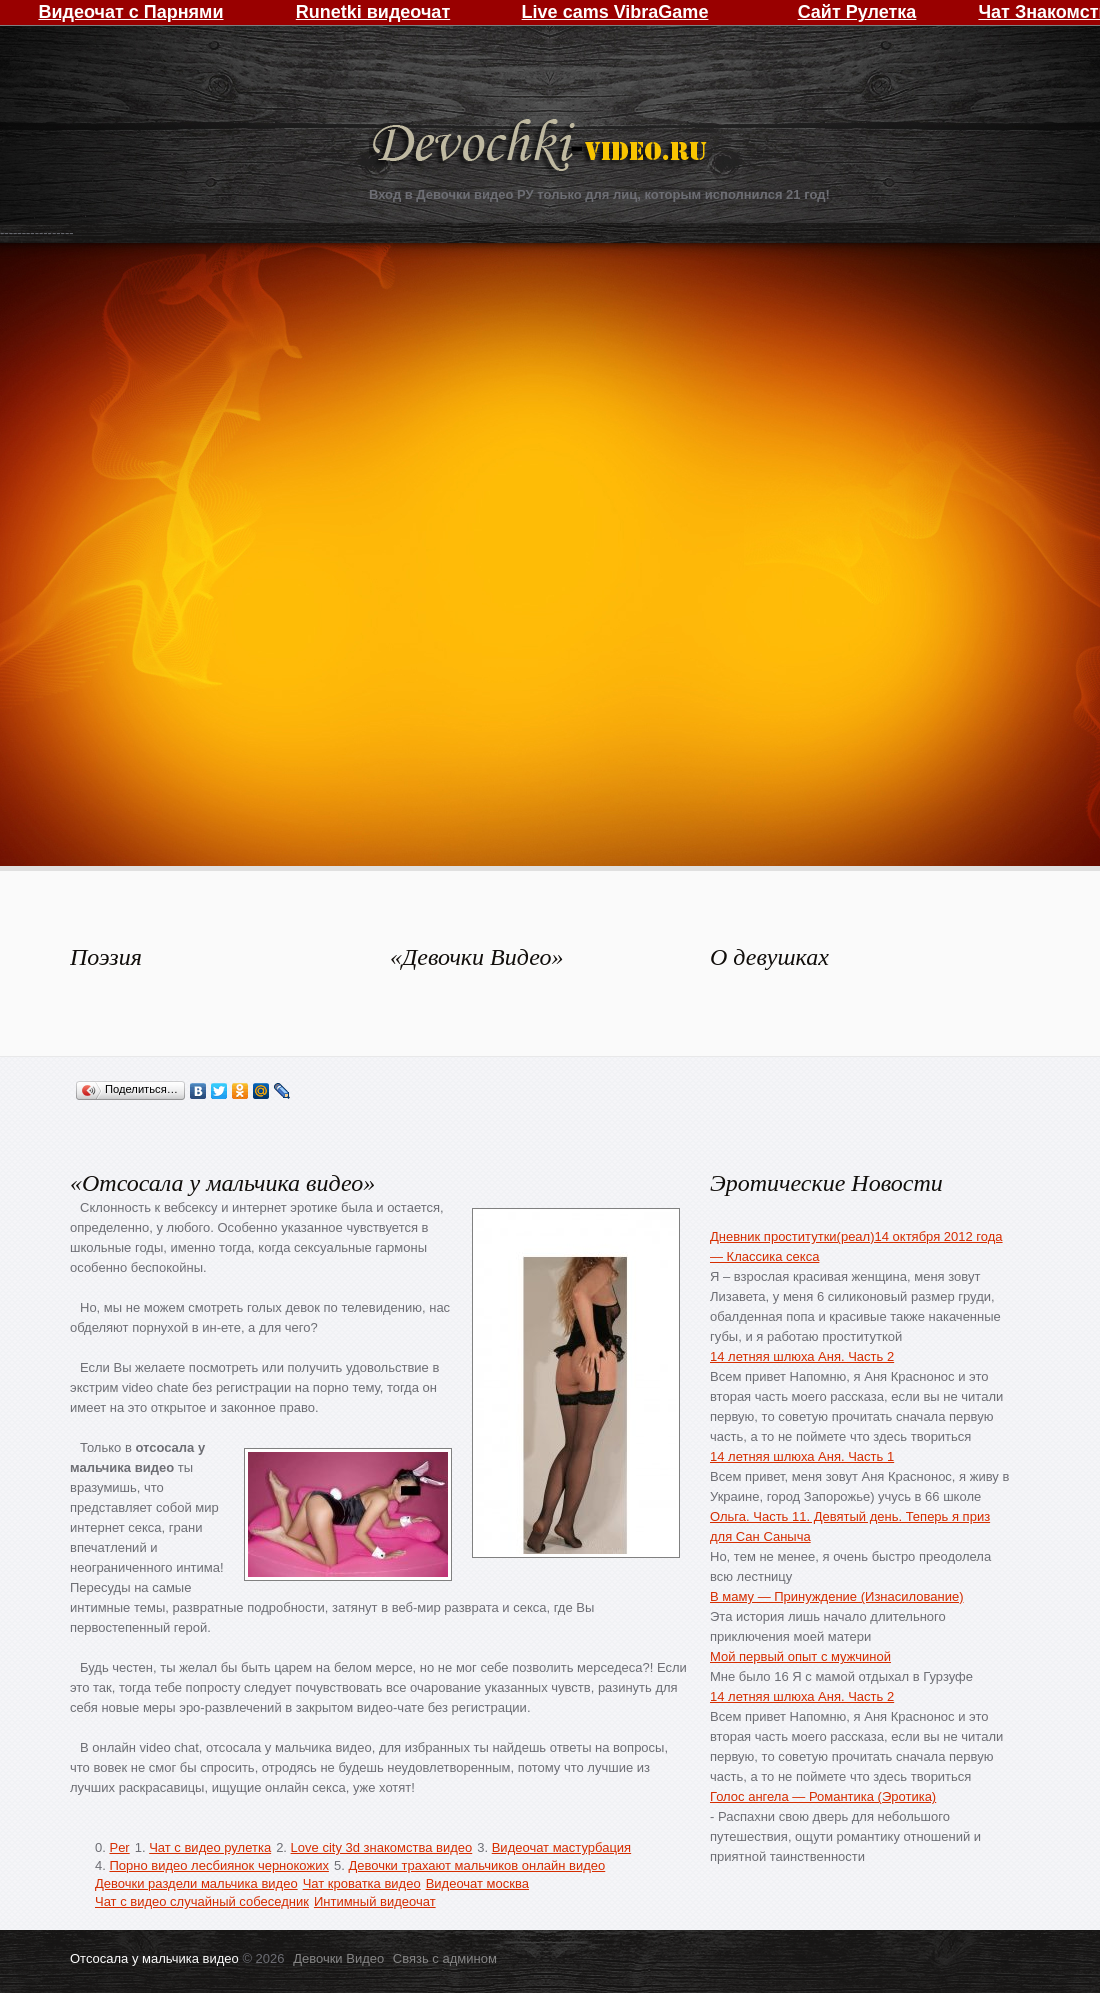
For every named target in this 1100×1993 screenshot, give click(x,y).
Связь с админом (445, 1958)
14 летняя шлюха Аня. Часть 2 (802, 1356)
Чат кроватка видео (362, 1883)
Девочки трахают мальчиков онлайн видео (476, 1865)
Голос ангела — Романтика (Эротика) (823, 1796)
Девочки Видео (542, 147)
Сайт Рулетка (857, 12)
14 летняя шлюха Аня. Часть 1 (802, 1456)
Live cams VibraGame (615, 12)
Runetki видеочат (373, 12)
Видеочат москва (477, 1883)
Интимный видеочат (375, 1901)
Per (119, 1847)
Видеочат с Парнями (130, 12)
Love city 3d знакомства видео (382, 1847)
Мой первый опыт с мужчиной (800, 1656)
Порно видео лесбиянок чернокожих (218, 1865)
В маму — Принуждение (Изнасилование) (836, 1596)
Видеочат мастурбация (561, 1847)
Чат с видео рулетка (210, 1847)
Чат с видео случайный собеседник (202, 1901)
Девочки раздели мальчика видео (196, 1883)
